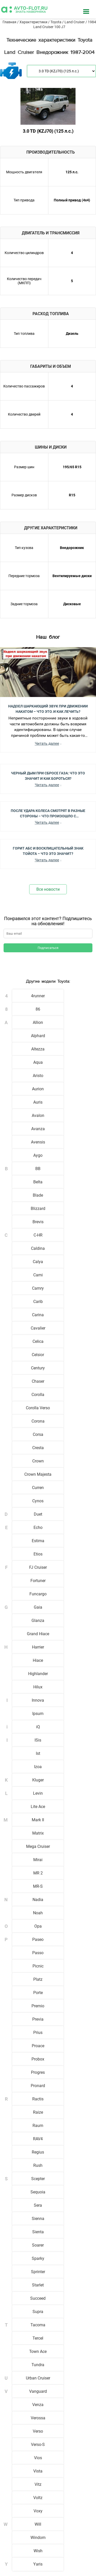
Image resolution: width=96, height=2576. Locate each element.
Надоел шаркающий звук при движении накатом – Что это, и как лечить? (48, 708)
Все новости (48, 889)
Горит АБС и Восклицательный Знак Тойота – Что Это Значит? (48, 850)
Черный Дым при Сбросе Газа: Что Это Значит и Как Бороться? (48, 775)
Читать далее (47, 743)
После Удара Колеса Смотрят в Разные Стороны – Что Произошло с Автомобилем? (48, 813)
